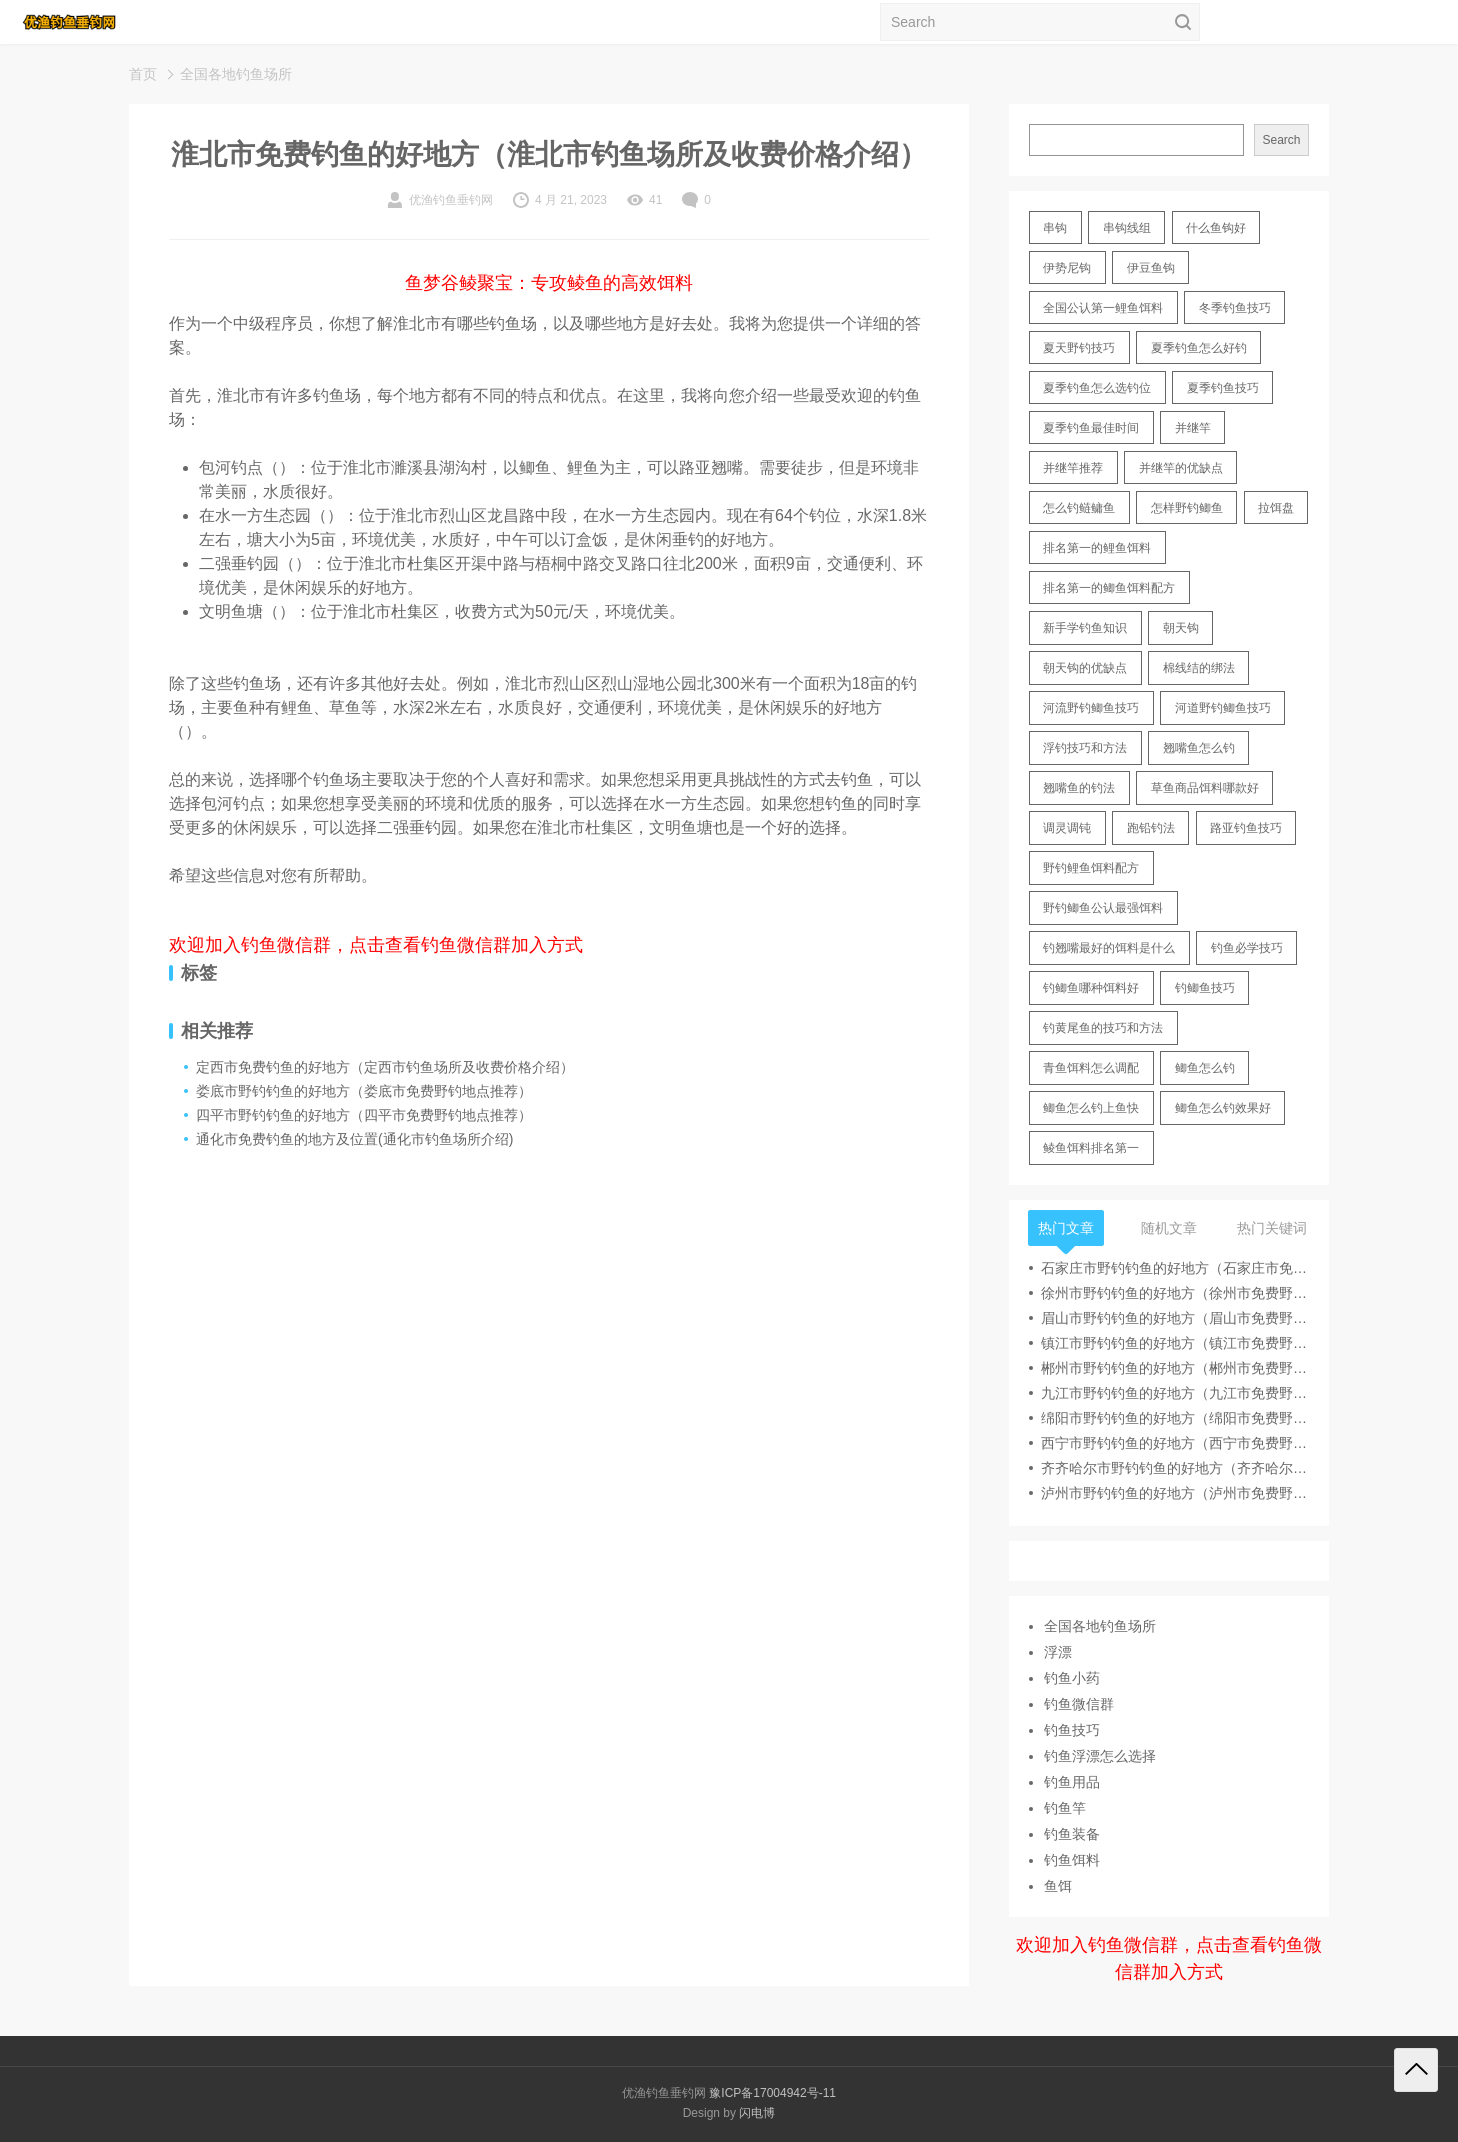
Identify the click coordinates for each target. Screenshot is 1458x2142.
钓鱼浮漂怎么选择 (1100, 1756)
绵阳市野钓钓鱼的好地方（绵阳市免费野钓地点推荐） (1175, 1418)
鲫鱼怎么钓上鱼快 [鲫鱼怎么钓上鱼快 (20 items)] (1091, 1108)
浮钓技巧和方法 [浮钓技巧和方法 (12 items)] (1085, 748)
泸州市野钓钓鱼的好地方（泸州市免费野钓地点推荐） (1175, 1493)
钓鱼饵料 (1072, 1860)
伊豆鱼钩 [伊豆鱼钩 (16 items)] (1151, 268)
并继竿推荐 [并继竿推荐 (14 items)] (1073, 468)
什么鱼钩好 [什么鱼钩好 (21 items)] (1216, 228)
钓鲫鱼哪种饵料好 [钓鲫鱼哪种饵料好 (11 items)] (1091, 988)
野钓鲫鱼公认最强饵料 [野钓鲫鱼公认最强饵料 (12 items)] (1103, 908)
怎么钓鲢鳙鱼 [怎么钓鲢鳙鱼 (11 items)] (1079, 508)
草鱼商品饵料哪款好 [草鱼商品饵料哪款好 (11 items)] (1205, 788)
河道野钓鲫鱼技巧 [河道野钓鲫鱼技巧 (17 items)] (1223, 708)
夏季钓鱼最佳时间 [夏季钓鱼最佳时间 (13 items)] (1091, 428)
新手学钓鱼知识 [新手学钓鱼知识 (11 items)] (1085, 628)
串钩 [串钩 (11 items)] (1055, 228)
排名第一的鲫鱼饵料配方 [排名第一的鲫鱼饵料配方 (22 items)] (1109, 588)
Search (1281, 140)
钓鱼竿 (1065, 1808)
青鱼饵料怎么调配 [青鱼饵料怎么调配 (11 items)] (1091, 1068)
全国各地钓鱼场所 (236, 74)
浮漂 (1058, 1652)
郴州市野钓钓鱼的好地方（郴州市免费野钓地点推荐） (1175, 1368)
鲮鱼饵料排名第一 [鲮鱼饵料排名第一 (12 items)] (1091, 1148)
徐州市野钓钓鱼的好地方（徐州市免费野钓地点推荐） (1175, 1293)
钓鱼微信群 (1079, 1704)
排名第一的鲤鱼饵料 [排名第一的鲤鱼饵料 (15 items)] (1097, 548)
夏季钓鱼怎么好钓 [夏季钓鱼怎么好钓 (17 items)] (1199, 348)
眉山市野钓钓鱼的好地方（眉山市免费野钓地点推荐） (1175, 1318)
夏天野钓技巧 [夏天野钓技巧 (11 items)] (1079, 348)
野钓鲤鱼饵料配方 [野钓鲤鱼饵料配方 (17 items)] (1091, 868)
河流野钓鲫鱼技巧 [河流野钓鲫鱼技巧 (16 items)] (1091, 708)
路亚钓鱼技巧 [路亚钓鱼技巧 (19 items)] (1246, 828)
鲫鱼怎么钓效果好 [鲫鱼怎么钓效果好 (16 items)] (1223, 1108)
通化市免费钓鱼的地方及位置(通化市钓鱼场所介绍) (354, 1139)
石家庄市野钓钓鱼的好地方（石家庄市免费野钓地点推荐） (1175, 1268)
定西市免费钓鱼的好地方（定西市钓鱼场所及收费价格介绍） (385, 1067)
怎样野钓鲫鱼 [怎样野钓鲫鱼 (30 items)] (1187, 508)
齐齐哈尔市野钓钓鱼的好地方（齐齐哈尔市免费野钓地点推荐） (1175, 1468)
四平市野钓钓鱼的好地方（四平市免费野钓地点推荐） (364, 1115)
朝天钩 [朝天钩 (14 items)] (1181, 628)
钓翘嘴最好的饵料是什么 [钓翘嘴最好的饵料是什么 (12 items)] (1109, 948)
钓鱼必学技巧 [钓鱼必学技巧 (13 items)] (1247, 948)
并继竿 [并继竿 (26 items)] (1193, 428)
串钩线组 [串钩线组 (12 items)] (1127, 228)
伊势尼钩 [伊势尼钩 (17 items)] (1067, 268)
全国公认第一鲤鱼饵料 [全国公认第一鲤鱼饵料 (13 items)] (1103, 308)
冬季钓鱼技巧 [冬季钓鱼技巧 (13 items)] (1235, 308)
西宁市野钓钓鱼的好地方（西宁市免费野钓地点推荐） (1175, 1443)
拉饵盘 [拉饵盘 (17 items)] (1276, 508)
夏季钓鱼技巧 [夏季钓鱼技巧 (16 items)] (1223, 388)
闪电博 (757, 2113)
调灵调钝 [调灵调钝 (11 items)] (1067, 828)
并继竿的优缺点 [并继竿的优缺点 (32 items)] (1181, 468)
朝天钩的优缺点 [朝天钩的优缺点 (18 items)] (1085, 668)
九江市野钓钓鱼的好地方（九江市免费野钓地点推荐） (1175, 1393)
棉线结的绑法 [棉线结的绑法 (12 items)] (1199, 668)
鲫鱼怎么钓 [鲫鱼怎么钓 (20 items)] (1205, 1068)
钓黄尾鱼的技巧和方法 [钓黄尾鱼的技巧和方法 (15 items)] (1103, 1028)
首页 (143, 74)
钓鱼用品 (1072, 1782)
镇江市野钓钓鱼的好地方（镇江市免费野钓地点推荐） (1175, 1343)
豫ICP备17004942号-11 (772, 2093)
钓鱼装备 (1072, 1834)
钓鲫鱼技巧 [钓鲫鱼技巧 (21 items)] (1205, 988)
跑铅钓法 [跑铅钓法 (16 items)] (1151, 828)
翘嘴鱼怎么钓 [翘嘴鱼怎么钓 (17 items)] (1199, 748)
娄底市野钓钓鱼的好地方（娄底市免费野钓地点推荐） (364, 1091)
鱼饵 (1058, 1886)
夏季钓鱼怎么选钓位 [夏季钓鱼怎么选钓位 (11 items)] (1097, 388)
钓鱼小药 (1072, 1678)
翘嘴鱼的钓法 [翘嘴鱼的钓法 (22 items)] (1079, 788)
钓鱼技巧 (1072, 1730)
